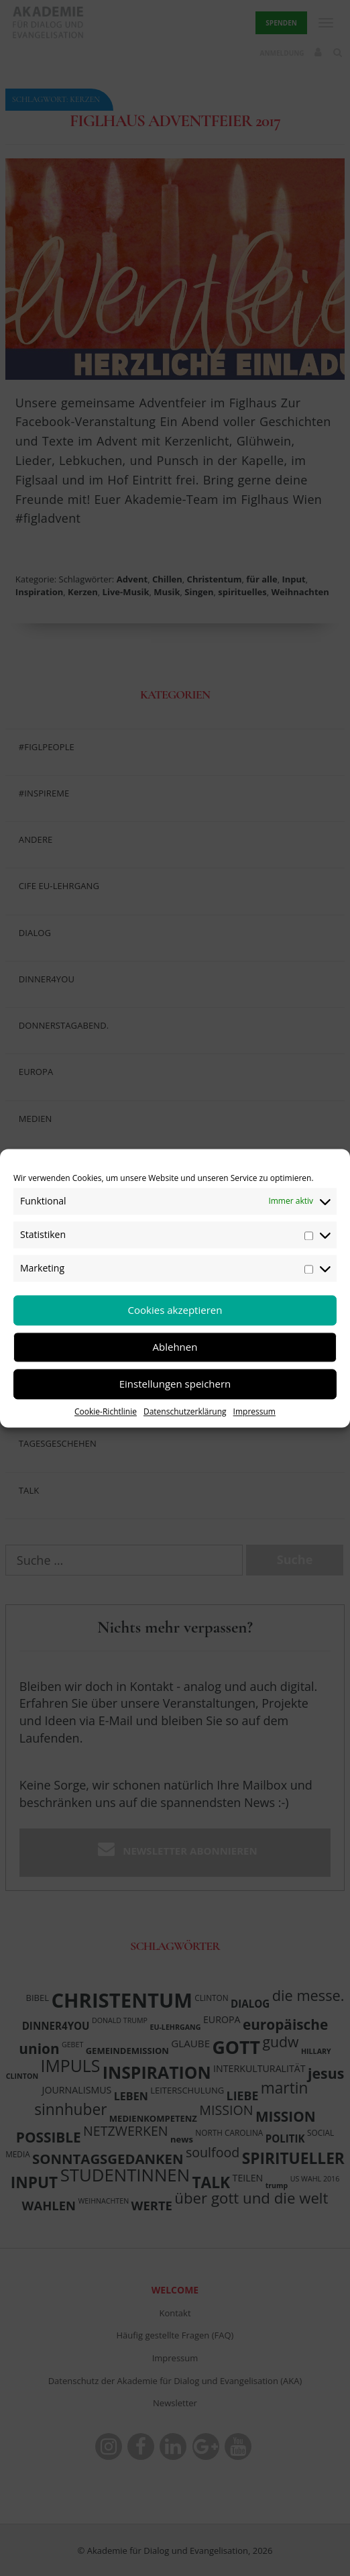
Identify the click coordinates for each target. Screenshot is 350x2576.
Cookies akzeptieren (175, 1310)
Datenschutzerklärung (185, 1411)
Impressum (254, 1411)
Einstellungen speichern (175, 1383)
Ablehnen (175, 1346)
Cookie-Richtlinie (105, 1411)
